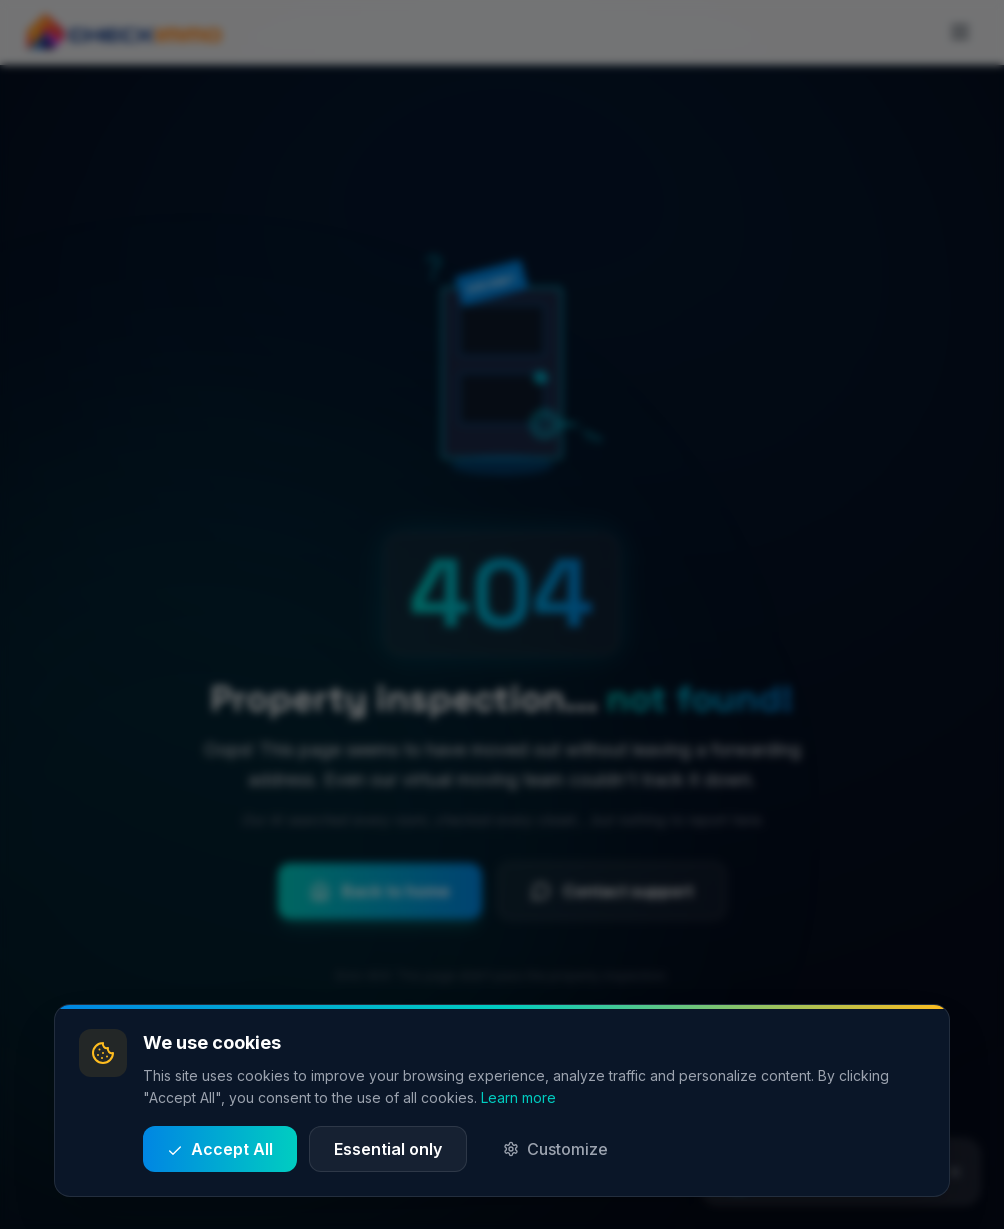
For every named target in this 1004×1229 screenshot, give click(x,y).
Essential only (388, 1149)
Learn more (518, 1097)
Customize (555, 1149)
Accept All (220, 1149)
